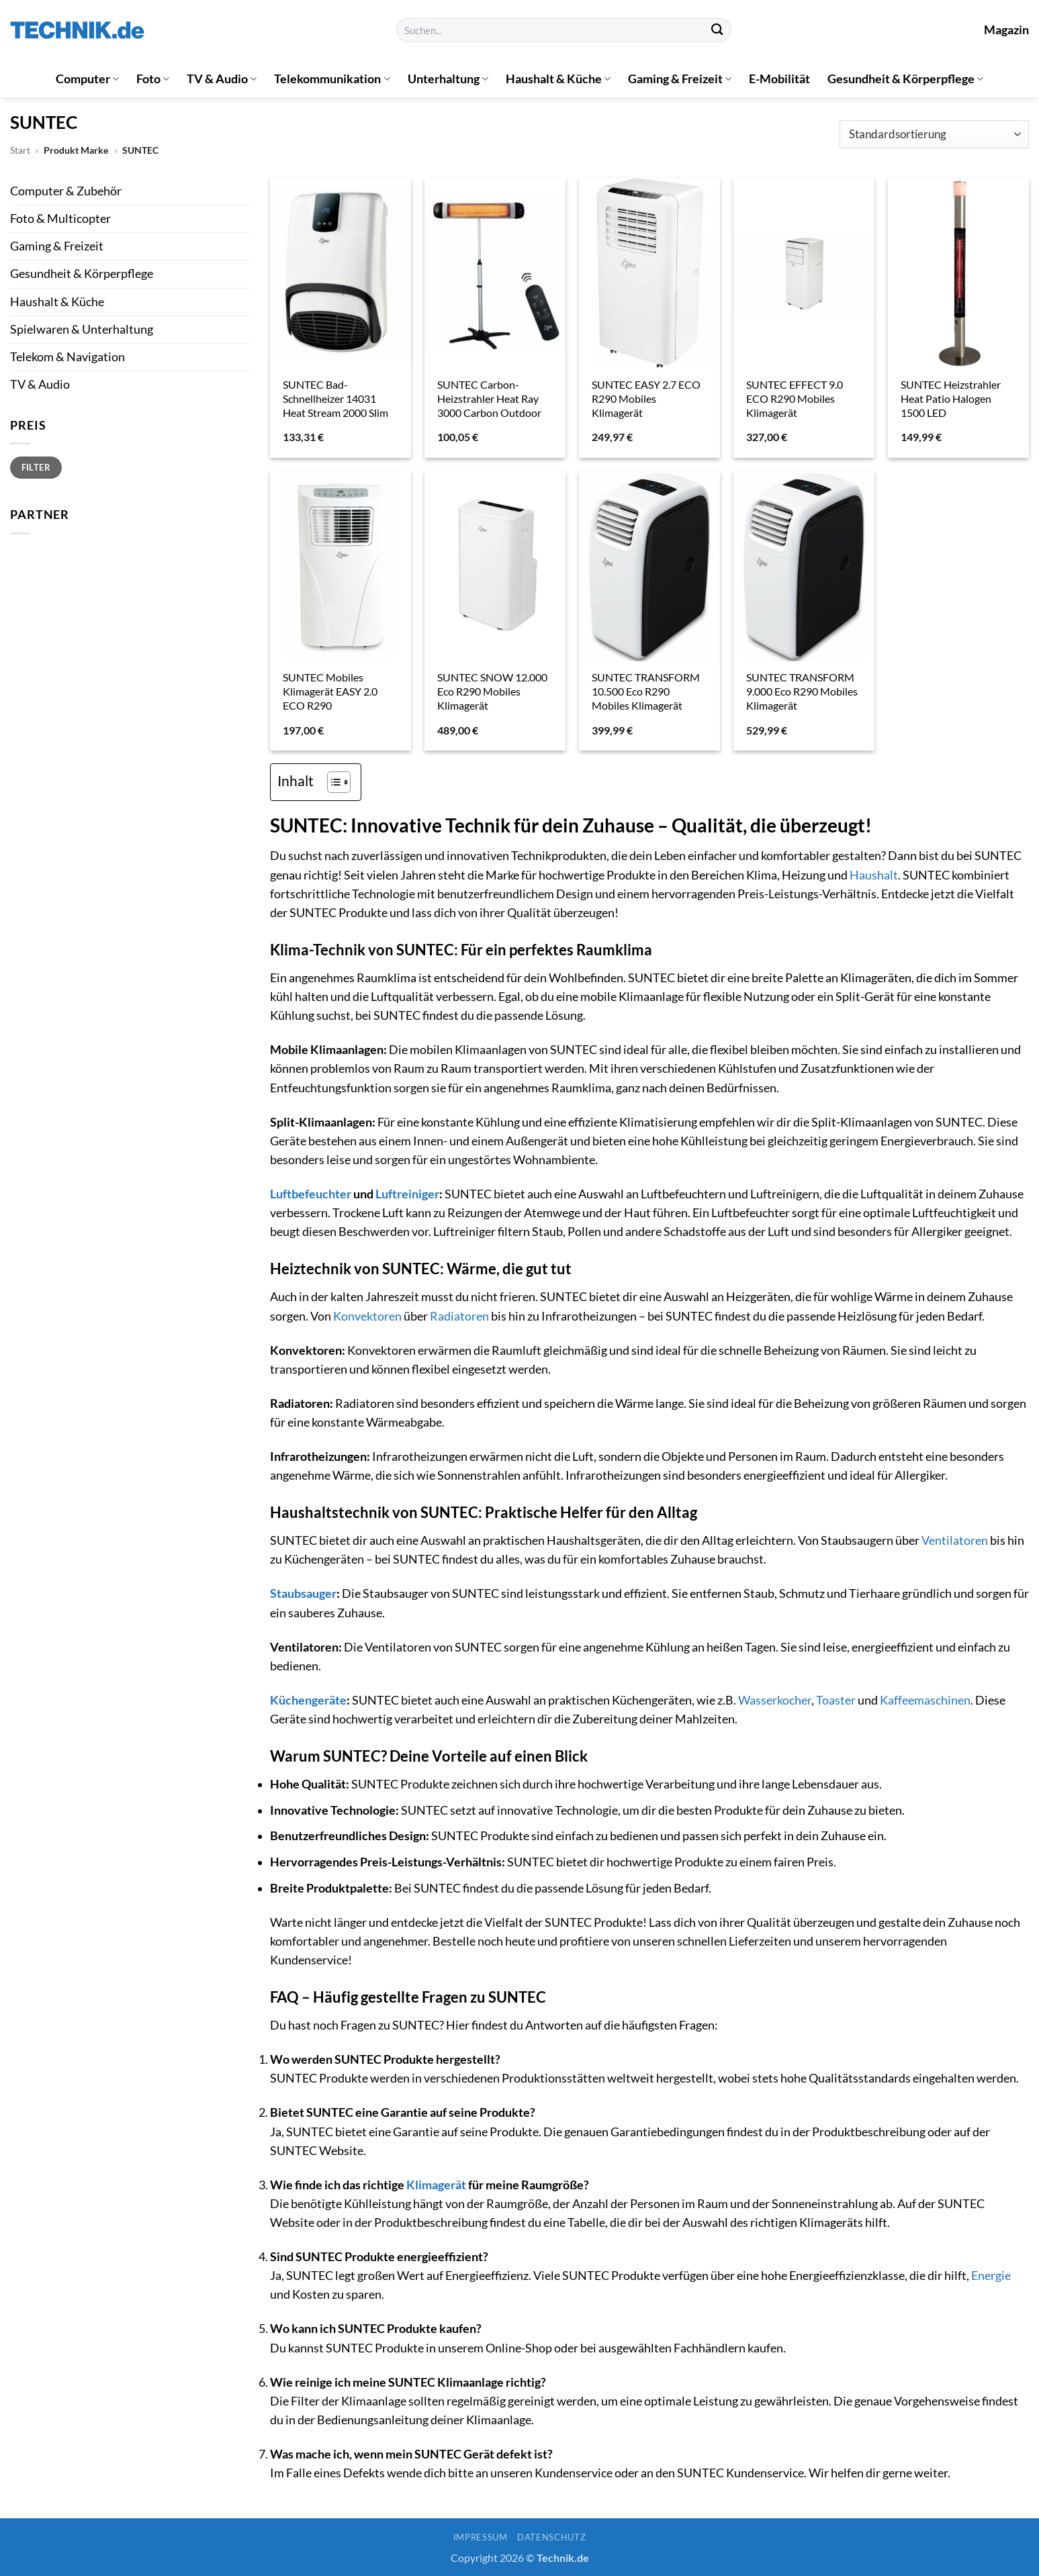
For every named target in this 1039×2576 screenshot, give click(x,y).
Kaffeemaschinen (925, 1700)
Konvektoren (367, 1316)
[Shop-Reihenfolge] (934, 134)
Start (20, 150)
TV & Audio (222, 79)
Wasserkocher (774, 1700)
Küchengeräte (308, 1700)
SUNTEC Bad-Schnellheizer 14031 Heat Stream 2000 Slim (335, 398)
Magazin (1006, 30)
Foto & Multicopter (60, 218)
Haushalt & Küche (558, 79)
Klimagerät (436, 2185)
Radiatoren (459, 1316)
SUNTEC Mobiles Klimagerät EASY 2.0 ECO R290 (330, 691)
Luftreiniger (407, 1194)
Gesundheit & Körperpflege (905, 79)
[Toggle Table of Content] (332, 782)
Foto (152, 79)
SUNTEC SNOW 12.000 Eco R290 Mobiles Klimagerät (492, 691)
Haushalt (874, 875)
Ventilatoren (954, 1540)
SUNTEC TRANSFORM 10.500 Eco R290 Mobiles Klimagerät (646, 691)
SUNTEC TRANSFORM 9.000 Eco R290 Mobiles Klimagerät (802, 691)
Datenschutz (551, 2537)
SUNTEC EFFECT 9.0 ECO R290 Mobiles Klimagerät (794, 398)
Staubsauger (303, 1593)
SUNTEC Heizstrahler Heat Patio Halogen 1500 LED (951, 398)
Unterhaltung (448, 79)
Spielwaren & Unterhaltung (81, 329)
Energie (991, 2276)
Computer (87, 79)
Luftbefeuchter (310, 1194)
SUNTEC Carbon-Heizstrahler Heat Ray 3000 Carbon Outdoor (489, 398)
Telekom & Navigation (67, 357)
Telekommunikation (332, 79)
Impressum (480, 2537)
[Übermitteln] (717, 30)
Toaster (836, 1700)
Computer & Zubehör (66, 191)
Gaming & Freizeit (679, 79)
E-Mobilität (779, 79)
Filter (35, 467)
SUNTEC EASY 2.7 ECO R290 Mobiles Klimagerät (646, 398)
